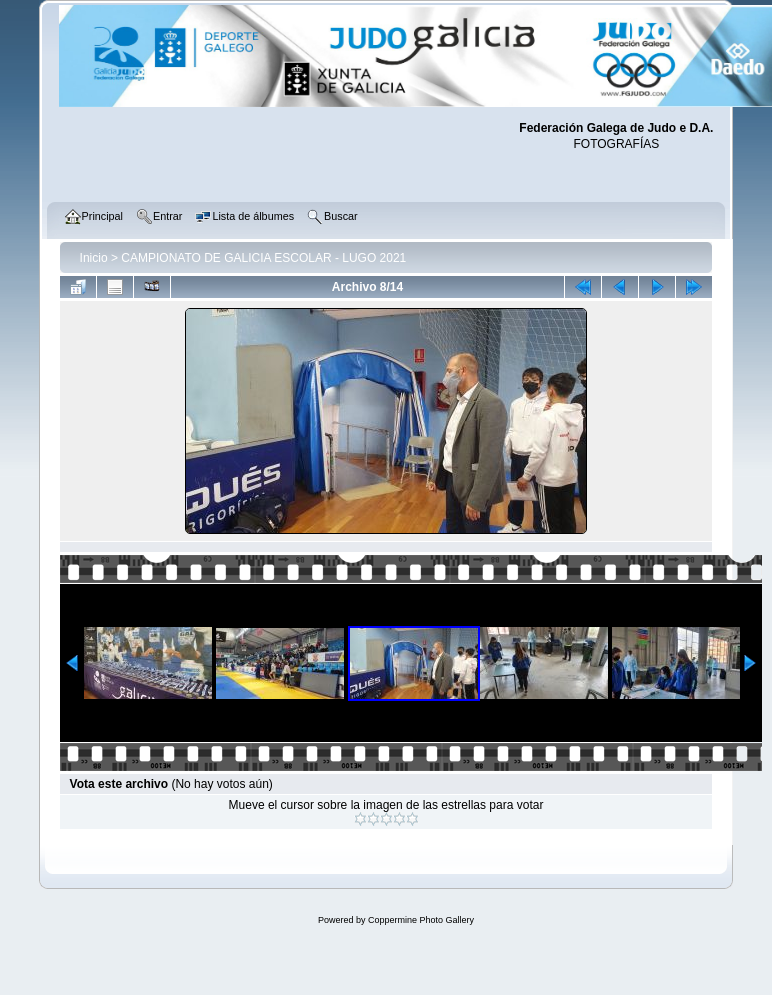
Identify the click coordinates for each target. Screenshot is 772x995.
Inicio (94, 258)
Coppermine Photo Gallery (421, 920)
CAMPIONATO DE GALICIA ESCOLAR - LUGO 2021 (263, 258)
